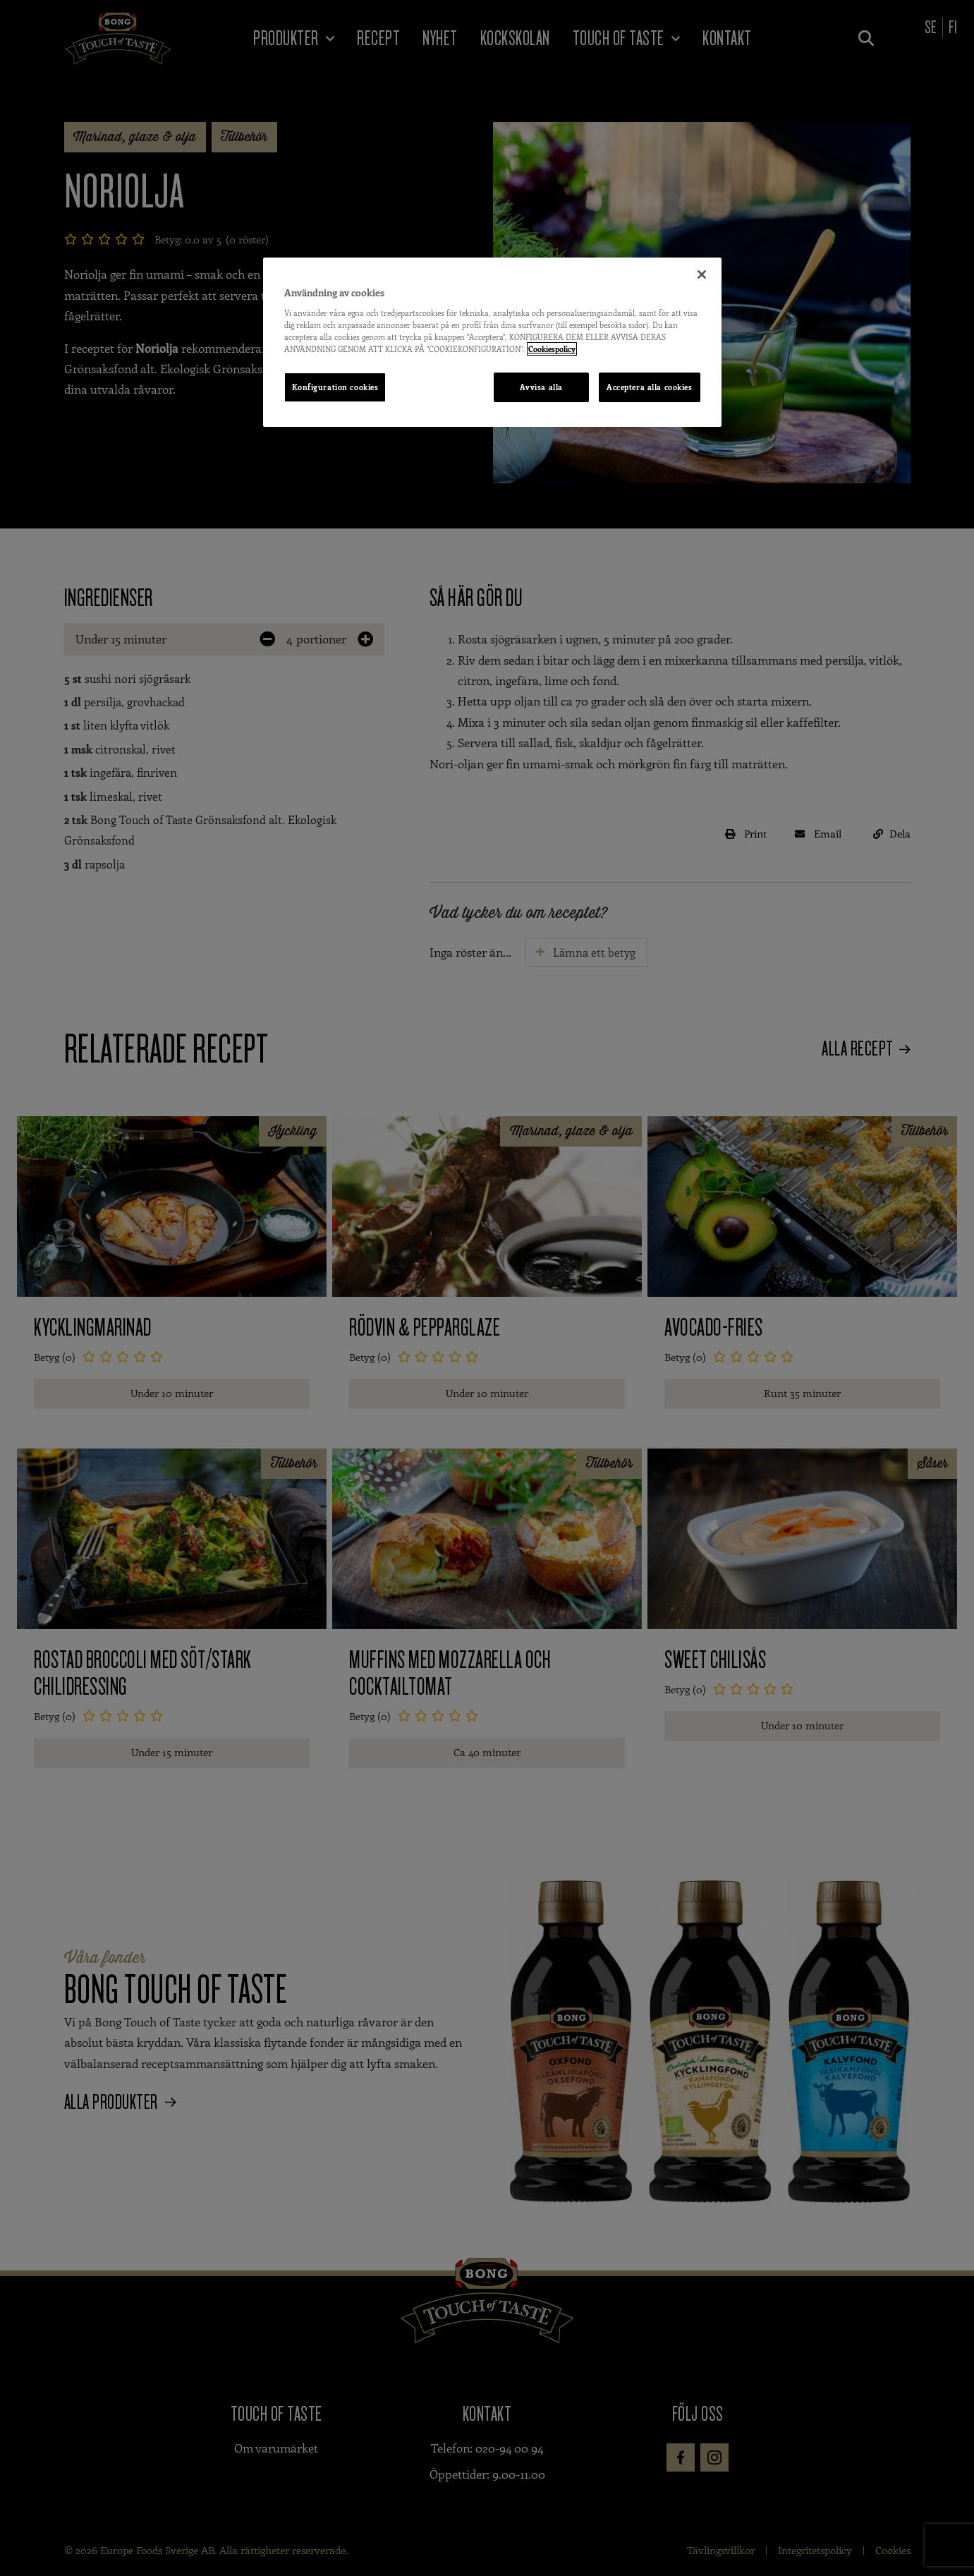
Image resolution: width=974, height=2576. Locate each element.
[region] (492, 342)
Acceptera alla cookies (650, 387)
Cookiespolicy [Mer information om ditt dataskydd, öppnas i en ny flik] (552, 349)
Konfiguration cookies (335, 387)
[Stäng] (701, 274)
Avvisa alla (540, 387)
